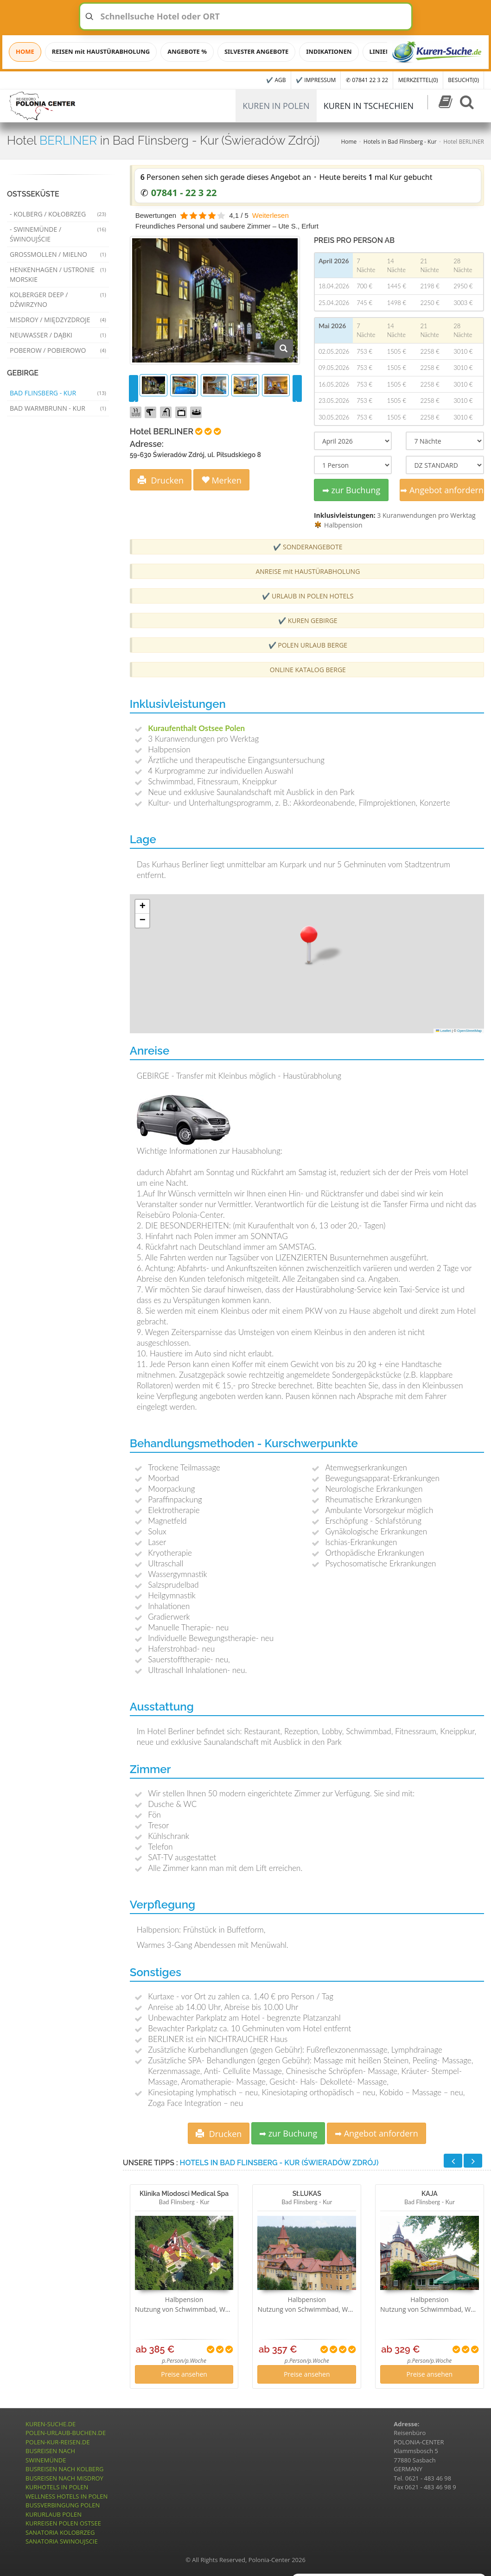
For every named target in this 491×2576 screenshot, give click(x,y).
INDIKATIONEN (328, 51)
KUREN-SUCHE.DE (51, 2424)
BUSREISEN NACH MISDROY (64, 2478)
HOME (25, 51)
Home (349, 142)
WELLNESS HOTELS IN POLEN (67, 2496)
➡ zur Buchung (351, 490)
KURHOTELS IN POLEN (57, 2487)
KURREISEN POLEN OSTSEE (63, 2523)
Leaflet (443, 1031)
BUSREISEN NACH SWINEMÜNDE (50, 2455)
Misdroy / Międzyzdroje (58, 319)
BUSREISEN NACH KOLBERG (65, 2469)
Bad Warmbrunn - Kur (58, 408)
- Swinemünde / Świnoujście (58, 234)
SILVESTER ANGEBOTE (256, 51)
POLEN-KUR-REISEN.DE (58, 2442)
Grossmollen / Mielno (58, 254)
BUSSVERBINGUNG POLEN (63, 2505)
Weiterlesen (270, 215)
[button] (309, 944)
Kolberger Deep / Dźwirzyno (58, 299)
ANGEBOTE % (187, 51)
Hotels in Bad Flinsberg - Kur (400, 142)
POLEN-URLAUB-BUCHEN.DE (66, 2433)
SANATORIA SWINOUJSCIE (62, 2541)
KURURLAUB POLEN (54, 2514)
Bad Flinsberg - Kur (58, 392)
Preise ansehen (184, 2374)
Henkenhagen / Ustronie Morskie (58, 274)
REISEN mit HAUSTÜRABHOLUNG (101, 51)
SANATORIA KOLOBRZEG (60, 2532)
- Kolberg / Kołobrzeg (58, 214)
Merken (221, 480)
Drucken (161, 480)
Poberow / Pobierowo (58, 350)
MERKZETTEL (418, 80)
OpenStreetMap (469, 1031)
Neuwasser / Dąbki (58, 335)
